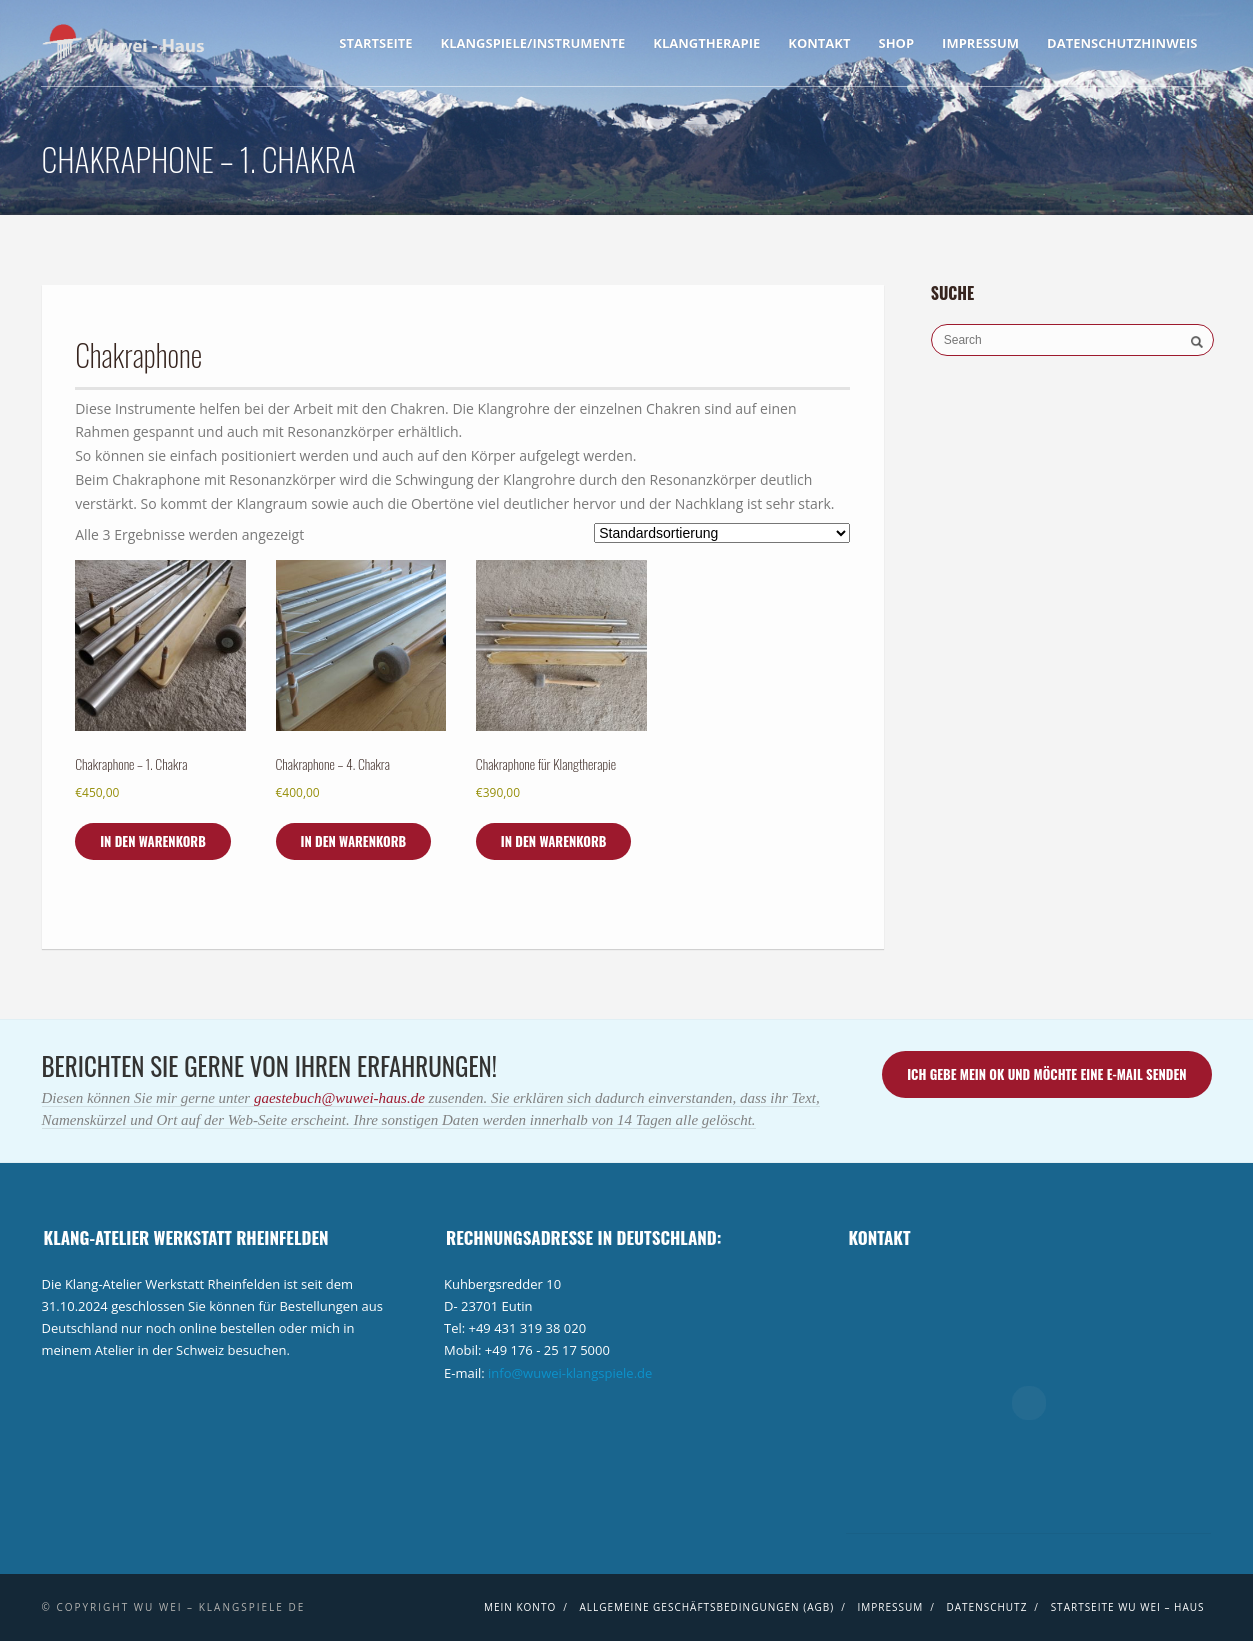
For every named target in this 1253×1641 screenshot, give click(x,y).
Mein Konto (520, 1607)
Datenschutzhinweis (1122, 43)
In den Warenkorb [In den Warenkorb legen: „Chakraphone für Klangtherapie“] (554, 841)
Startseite (375, 43)
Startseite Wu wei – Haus (1128, 1607)
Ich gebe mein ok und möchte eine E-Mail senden (1046, 1074)
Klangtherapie (706, 43)
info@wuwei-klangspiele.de (570, 1373)
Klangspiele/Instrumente (533, 43)
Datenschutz (987, 1607)
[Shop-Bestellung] (722, 533)
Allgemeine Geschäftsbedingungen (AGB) (706, 1607)
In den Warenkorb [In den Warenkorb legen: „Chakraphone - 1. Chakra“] (153, 841)
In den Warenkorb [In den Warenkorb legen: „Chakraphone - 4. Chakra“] (354, 841)
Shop (896, 43)
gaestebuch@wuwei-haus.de (341, 1098)
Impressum (980, 43)
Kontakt (819, 43)
